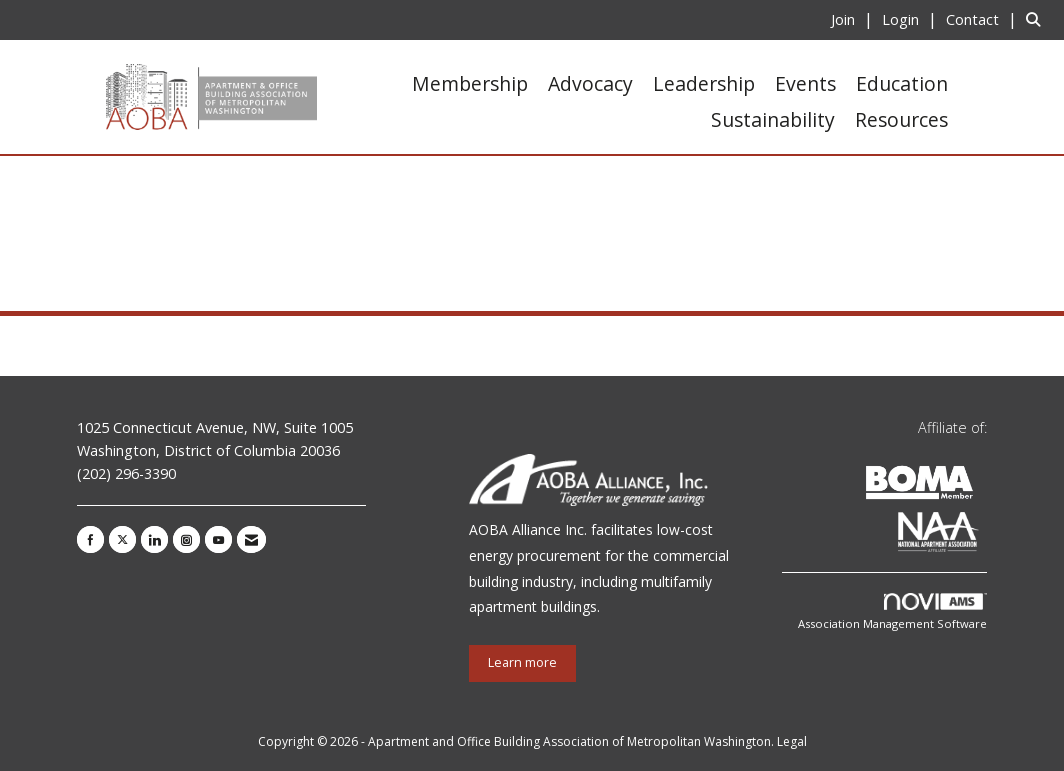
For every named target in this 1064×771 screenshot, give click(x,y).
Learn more (522, 662)
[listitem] (854, 19)
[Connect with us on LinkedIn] (154, 539)
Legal (792, 741)
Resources (901, 119)
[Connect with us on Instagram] (186, 539)
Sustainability (773, 119)
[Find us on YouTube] (218, 539)
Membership (470, 83)
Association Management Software (892, 612)
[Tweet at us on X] (122, 539)
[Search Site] (1037, 19)
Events (805, 83)
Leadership (704, 83)
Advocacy (590, 83)
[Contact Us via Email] (251, 539)
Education (902, 83)
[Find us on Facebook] (90, 539)
